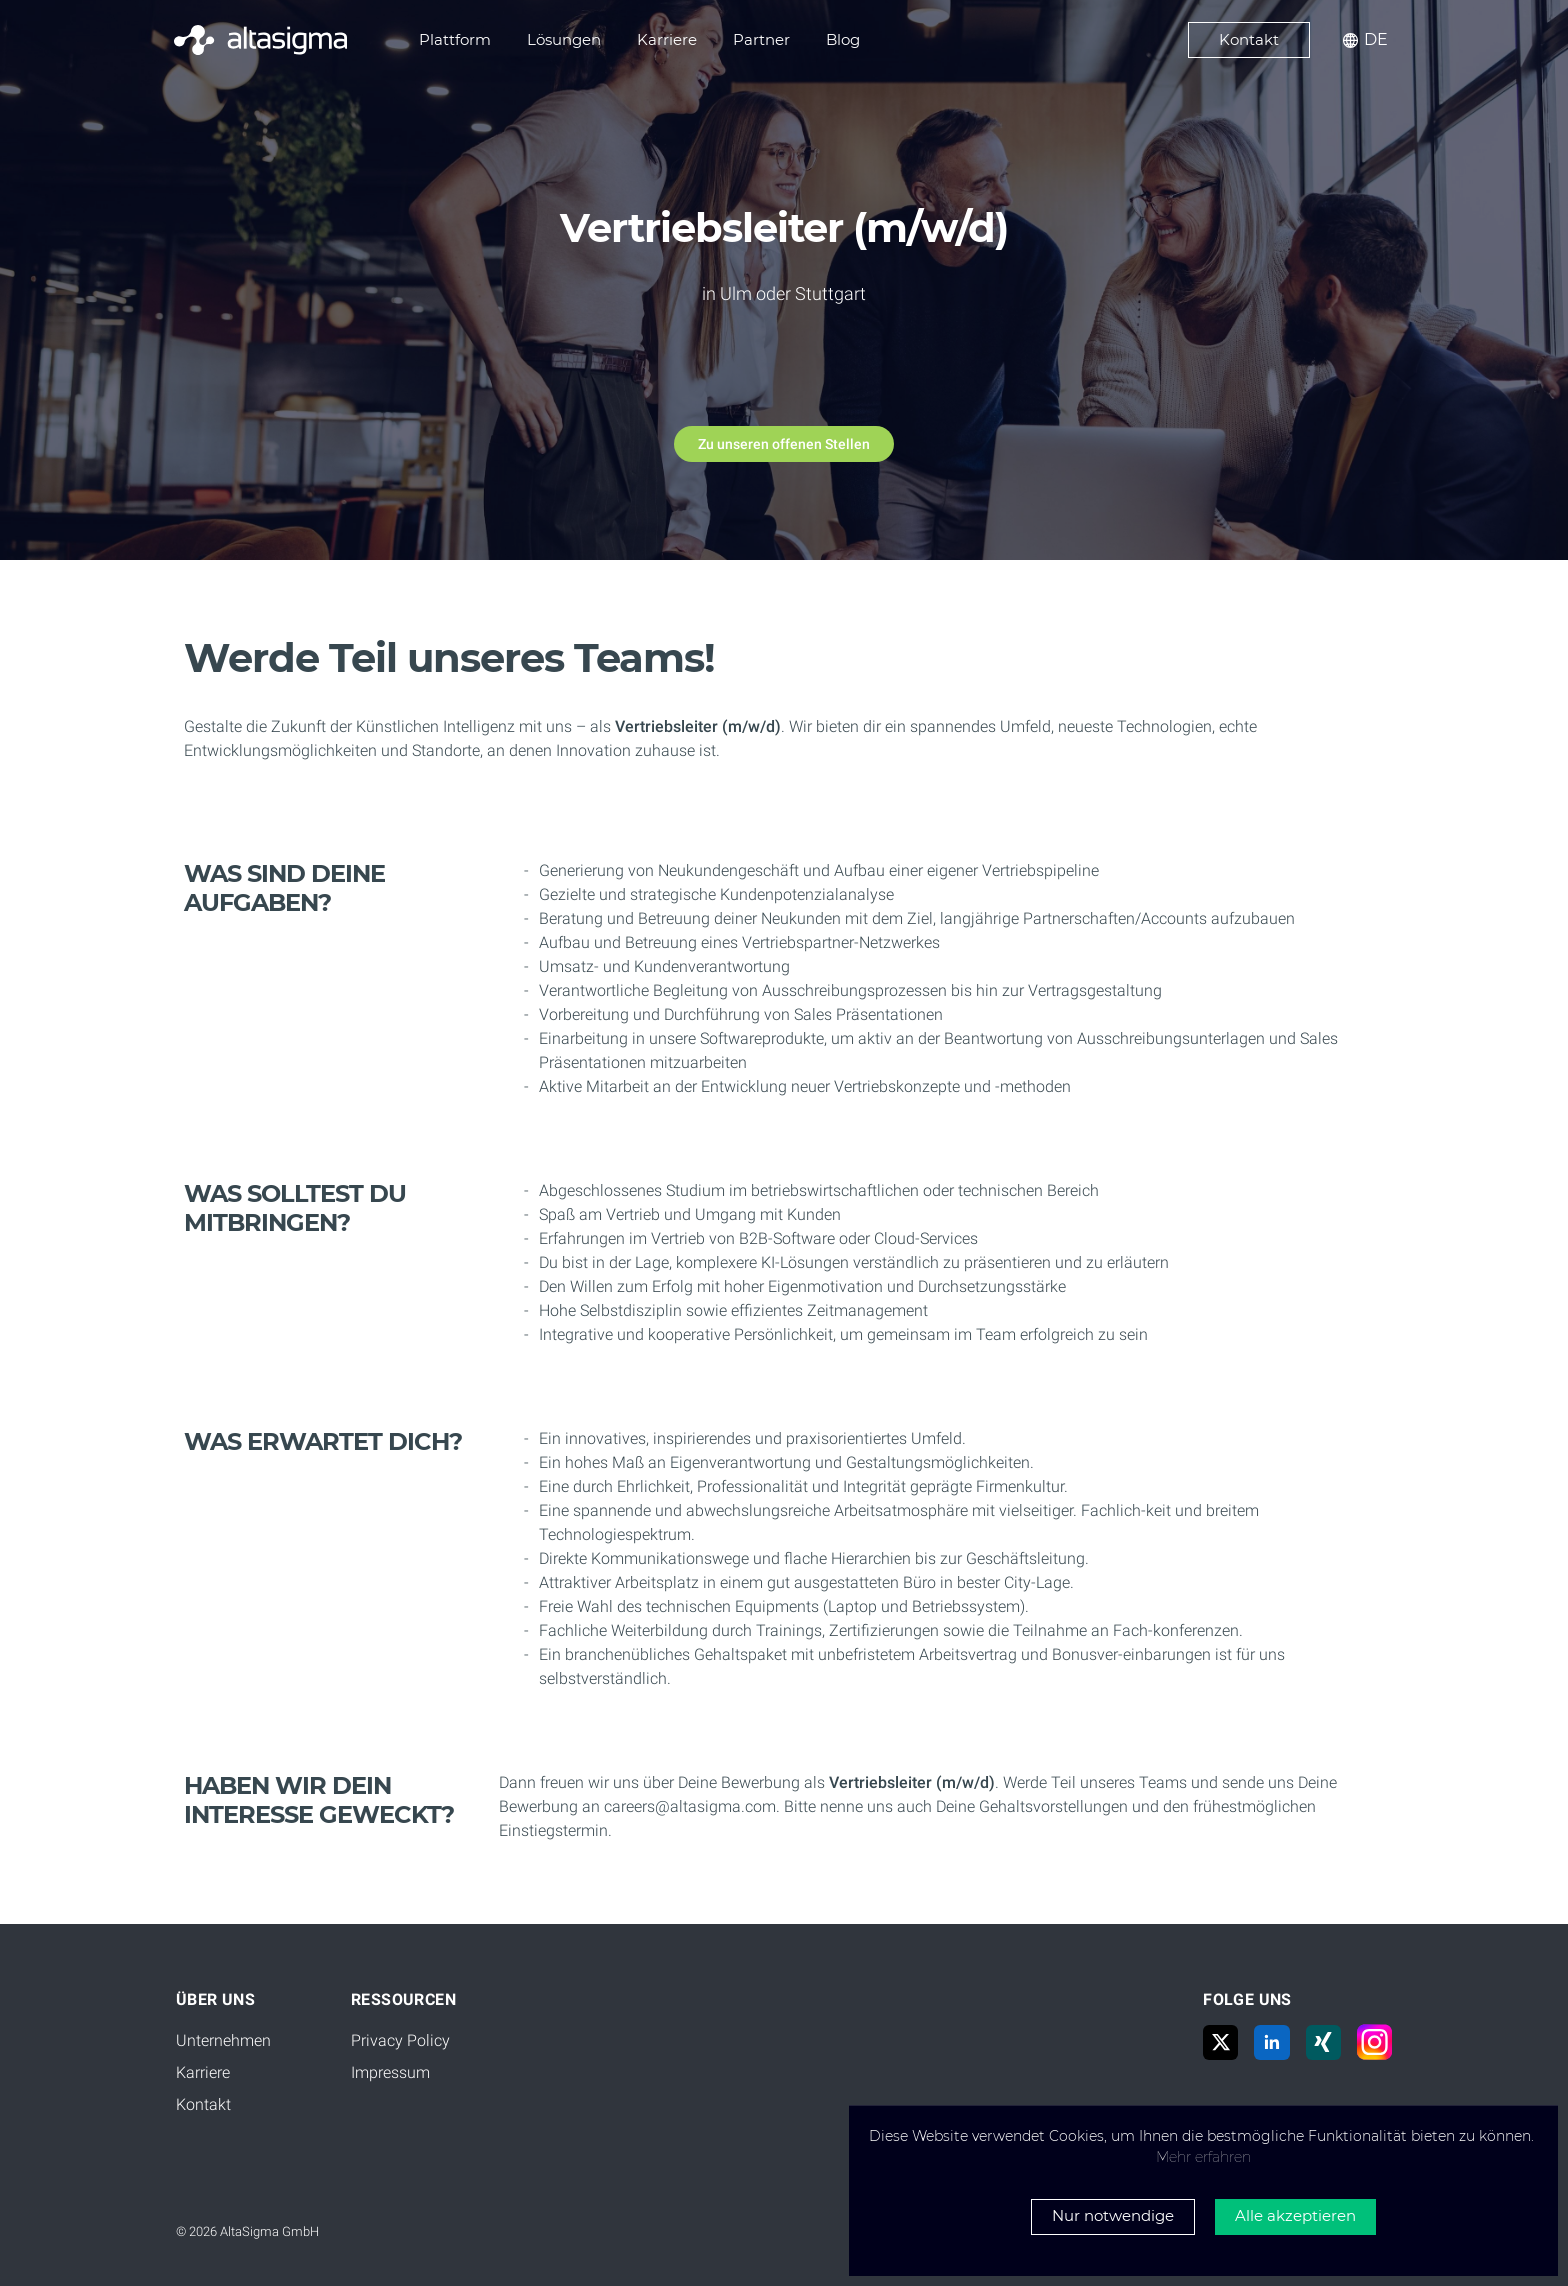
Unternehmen (223, 2040)
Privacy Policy (400, 2040)
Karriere (203, 2072)
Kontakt (203, 2104)
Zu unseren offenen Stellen (784, 444)
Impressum (390, 2072)
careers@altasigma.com (690, 1806)
